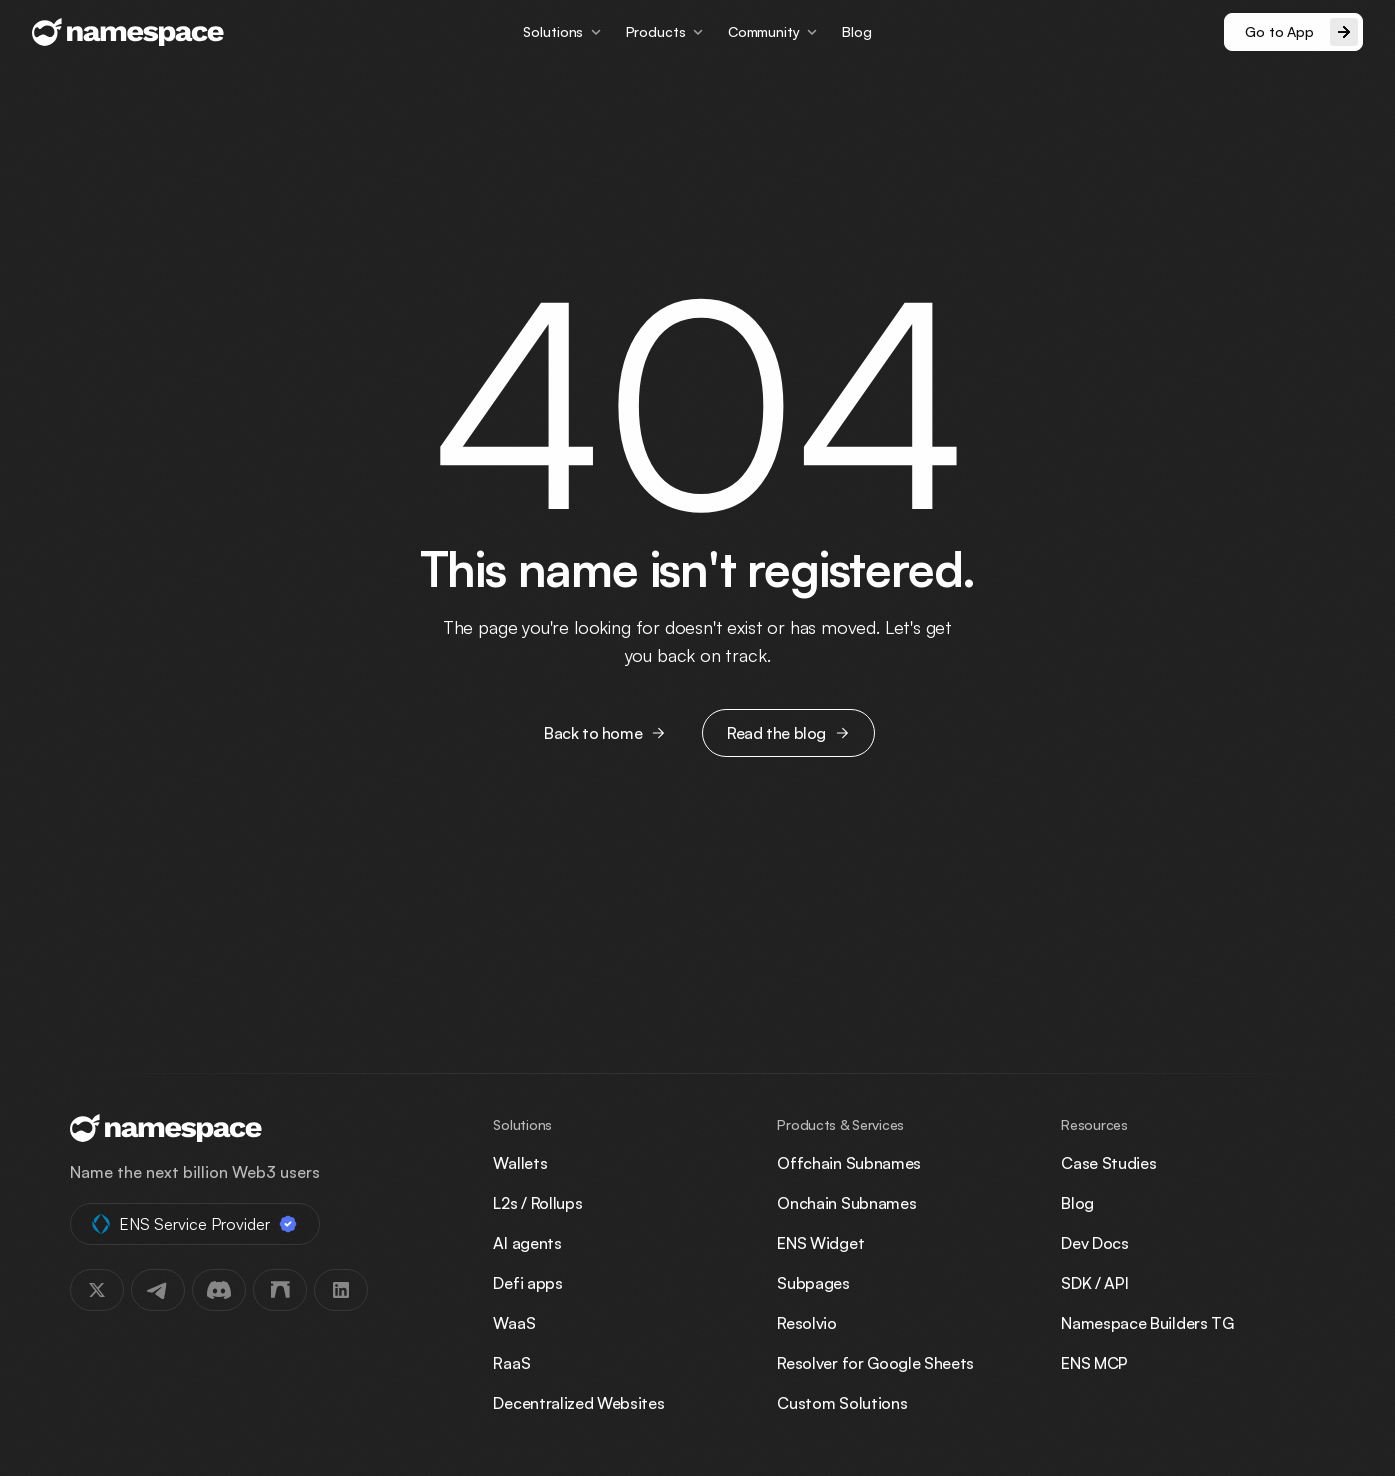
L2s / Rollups (537, 1203)
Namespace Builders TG (1147, 1323)
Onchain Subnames (846, 1203)
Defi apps (527, 1283)
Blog (856, 31)
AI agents (527, 1243)
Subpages (813, 1283)
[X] (97, 1290)
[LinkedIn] (341, 1290)
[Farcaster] (280, 1290)
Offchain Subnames (849, 1163)
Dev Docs (1094, 1243)
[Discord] (219, 1290)
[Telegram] (158, 1290)
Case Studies (1108, 1163)
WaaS (514, 1323)
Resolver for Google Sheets (875, 1363)
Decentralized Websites (578, 1403)
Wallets (520, 1163)
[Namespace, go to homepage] (128, 32)
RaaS (511, 1363)
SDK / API (1094, 1283)
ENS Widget (820, 1243)
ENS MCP (1094, 1363)
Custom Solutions (842, 1403)
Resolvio (806, 1323)
